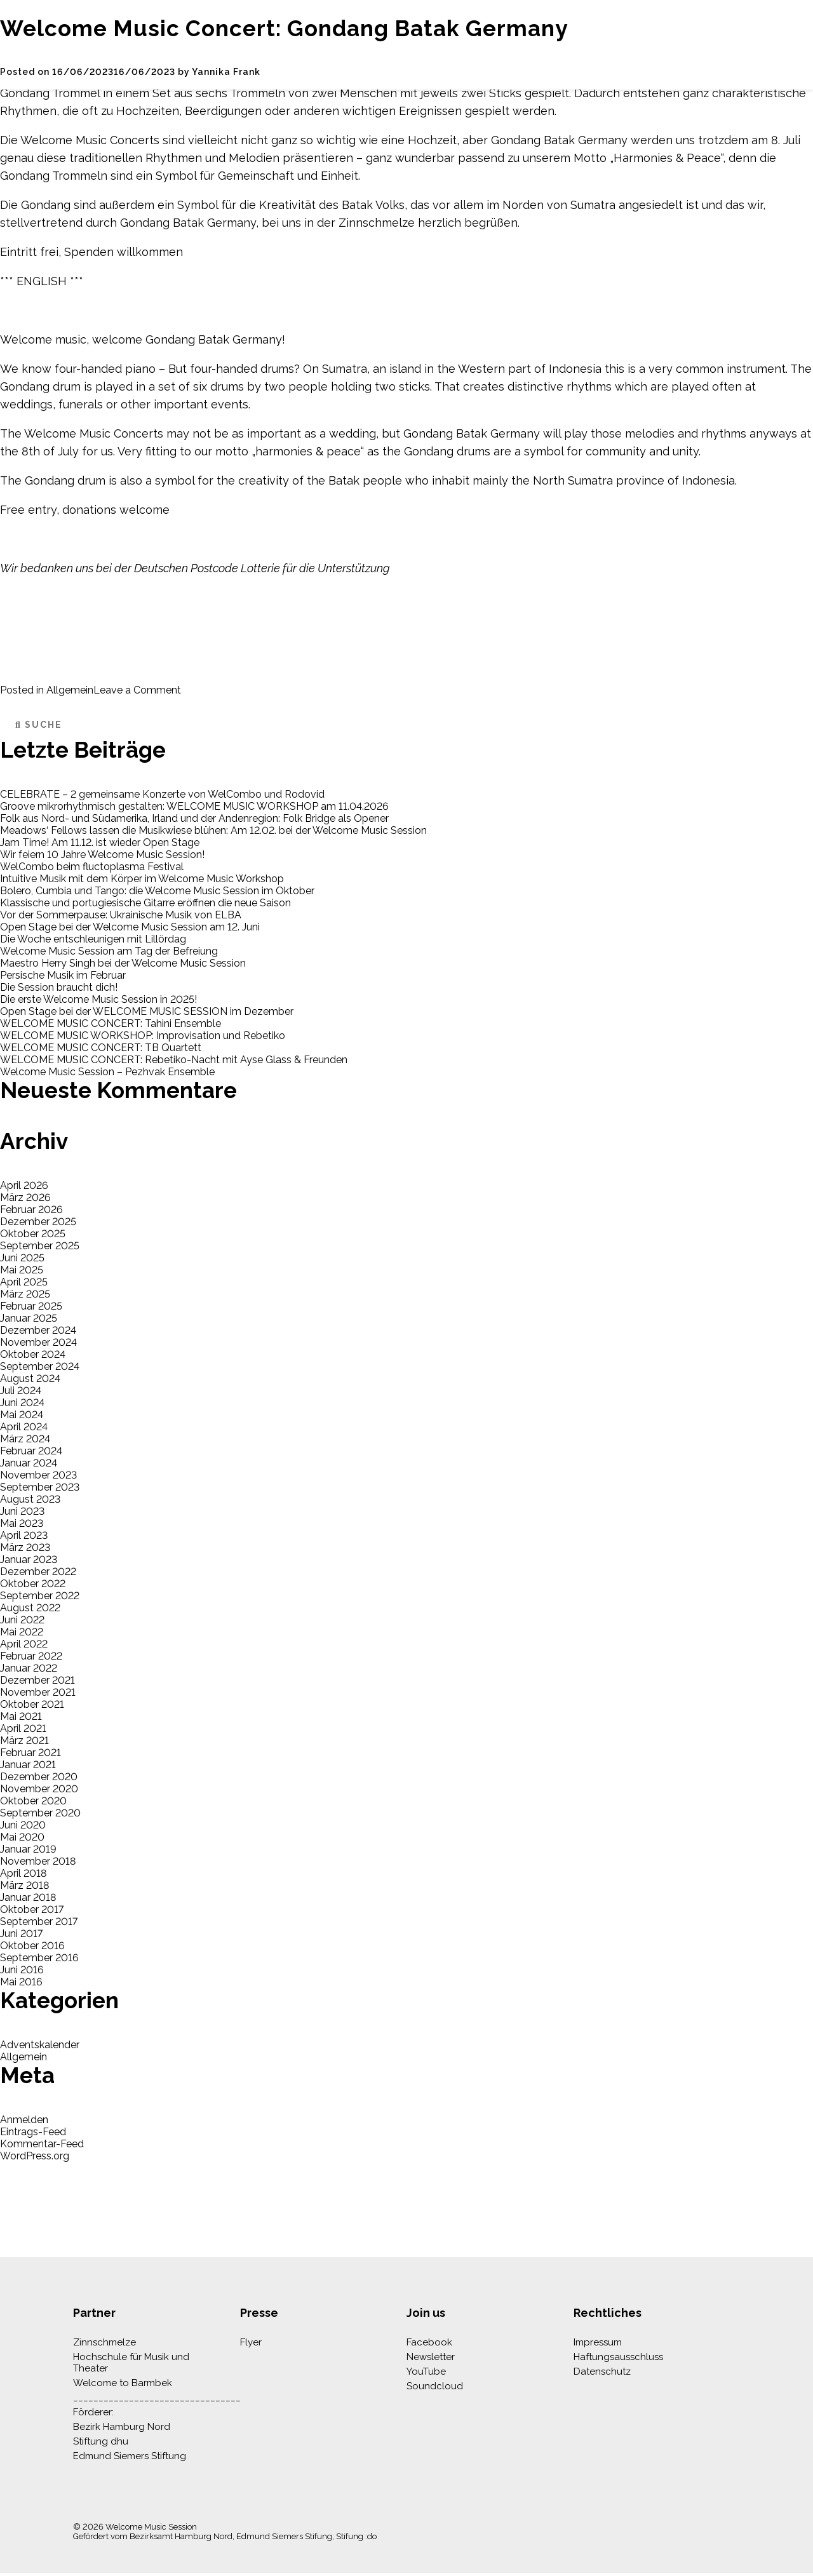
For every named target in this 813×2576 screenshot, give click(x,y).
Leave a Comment (137, 690)
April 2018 (23, 1873)
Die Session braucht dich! (59, 987)
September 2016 (39, 1958)
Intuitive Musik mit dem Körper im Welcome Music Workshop (142, 879)
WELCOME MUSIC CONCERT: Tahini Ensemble (110, 1023)
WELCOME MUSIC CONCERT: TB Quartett (100, 1048)
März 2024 (25, 1439)
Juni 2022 (22, 1620)
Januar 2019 (28, 1849)
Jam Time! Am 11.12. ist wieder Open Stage (99, 842)
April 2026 (24, 1185)
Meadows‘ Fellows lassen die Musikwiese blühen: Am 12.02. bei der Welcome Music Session (213, 830)
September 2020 (40, 1813)
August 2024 (30, 1378)
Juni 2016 (22, 1970)
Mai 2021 (21, 1716)
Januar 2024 (28, 1463)
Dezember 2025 (38, 1222)
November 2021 (38, 1692)
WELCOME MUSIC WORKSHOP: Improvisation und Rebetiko (142, 1036)
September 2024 (39, 1366)
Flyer (251, 2342)
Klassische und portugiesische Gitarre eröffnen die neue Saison (145, 903)
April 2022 (24, 1644)
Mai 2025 (21, 1270)
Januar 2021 (28, 1765)
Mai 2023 (21, 1523)
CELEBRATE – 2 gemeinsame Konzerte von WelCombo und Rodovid (162, 794)
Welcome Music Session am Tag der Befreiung (109, 951)
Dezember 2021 (37, 1680)
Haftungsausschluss (618, 2357)
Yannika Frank (226, 72)
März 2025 (25, 1294)
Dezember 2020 (38, 1777)
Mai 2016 (21, 1982)
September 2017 (38, 1921)
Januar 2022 (28, 1668)
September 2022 (39, 1596)
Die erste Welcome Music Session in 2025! (98, 999)
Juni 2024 (22, 1403)
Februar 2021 (30, 1753)
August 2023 (30, 1499)
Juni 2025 (22, 1258)
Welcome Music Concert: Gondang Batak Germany (284, 28)
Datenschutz (602, 2371)
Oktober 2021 (32, 1704)
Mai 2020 (22, 1837)
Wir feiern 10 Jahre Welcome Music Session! (102, 855)
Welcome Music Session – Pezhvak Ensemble (107, 1072)
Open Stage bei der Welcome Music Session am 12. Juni (130, 927)
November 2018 (38, 1861)
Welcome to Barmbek (122, 2383)
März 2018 (24, 1885)
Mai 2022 (21, 1632)
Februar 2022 (31, 1656)
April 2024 (24, 1427)
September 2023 (39, 1487)
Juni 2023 (22, 1511)
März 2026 (25, 1197)
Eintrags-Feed (33, 2132)
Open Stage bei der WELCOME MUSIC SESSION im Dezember (146, 1011)
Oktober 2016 (32, 1946)
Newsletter (430, 2357)
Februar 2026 (31, 1210)
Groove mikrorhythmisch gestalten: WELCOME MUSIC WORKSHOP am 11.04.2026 (194, 806)
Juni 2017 (21, 1934)
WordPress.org (34, 2156)
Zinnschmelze (104, 2342)
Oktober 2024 (32, 1354)
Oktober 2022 (32, 1584)
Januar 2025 (28, 1318)
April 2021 (23, 1728)
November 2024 (38, 1342)
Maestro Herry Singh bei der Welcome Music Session (123, 963)
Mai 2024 (21, 1415)
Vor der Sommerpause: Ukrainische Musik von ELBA (120, 915)
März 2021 (24, 1740)
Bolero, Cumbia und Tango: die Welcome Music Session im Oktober (157, 891)
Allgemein (69, 690)
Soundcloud (434, 2386)
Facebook (429, 2342)
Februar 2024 (31, 1451)
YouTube (426, 2371)
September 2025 (39, 1246)
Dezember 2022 (38, 1572)
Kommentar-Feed (42, 2144)
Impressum (598, 2342)
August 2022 (30, 1608)
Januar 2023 (28, 1559)
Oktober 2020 (33, 1801)
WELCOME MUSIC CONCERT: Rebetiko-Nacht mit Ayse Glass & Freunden (173, 1060)
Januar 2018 (28, 1897)
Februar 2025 (31, 1306)
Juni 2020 (23, 1825)
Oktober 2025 (32, 1234)
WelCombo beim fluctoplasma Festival (92, 867)
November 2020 (39, 1789)
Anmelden (24, 2120)
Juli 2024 (20, 1391)
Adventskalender (39, 2045)
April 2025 (24, 1282)
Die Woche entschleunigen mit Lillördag (93, 939)
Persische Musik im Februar (63, 975)
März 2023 (25, 1547)
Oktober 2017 (32, 1909)
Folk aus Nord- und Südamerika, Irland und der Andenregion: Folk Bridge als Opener (194, 818)
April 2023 (24, 1535)
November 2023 (38, 1475)
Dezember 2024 (38, 1330)
